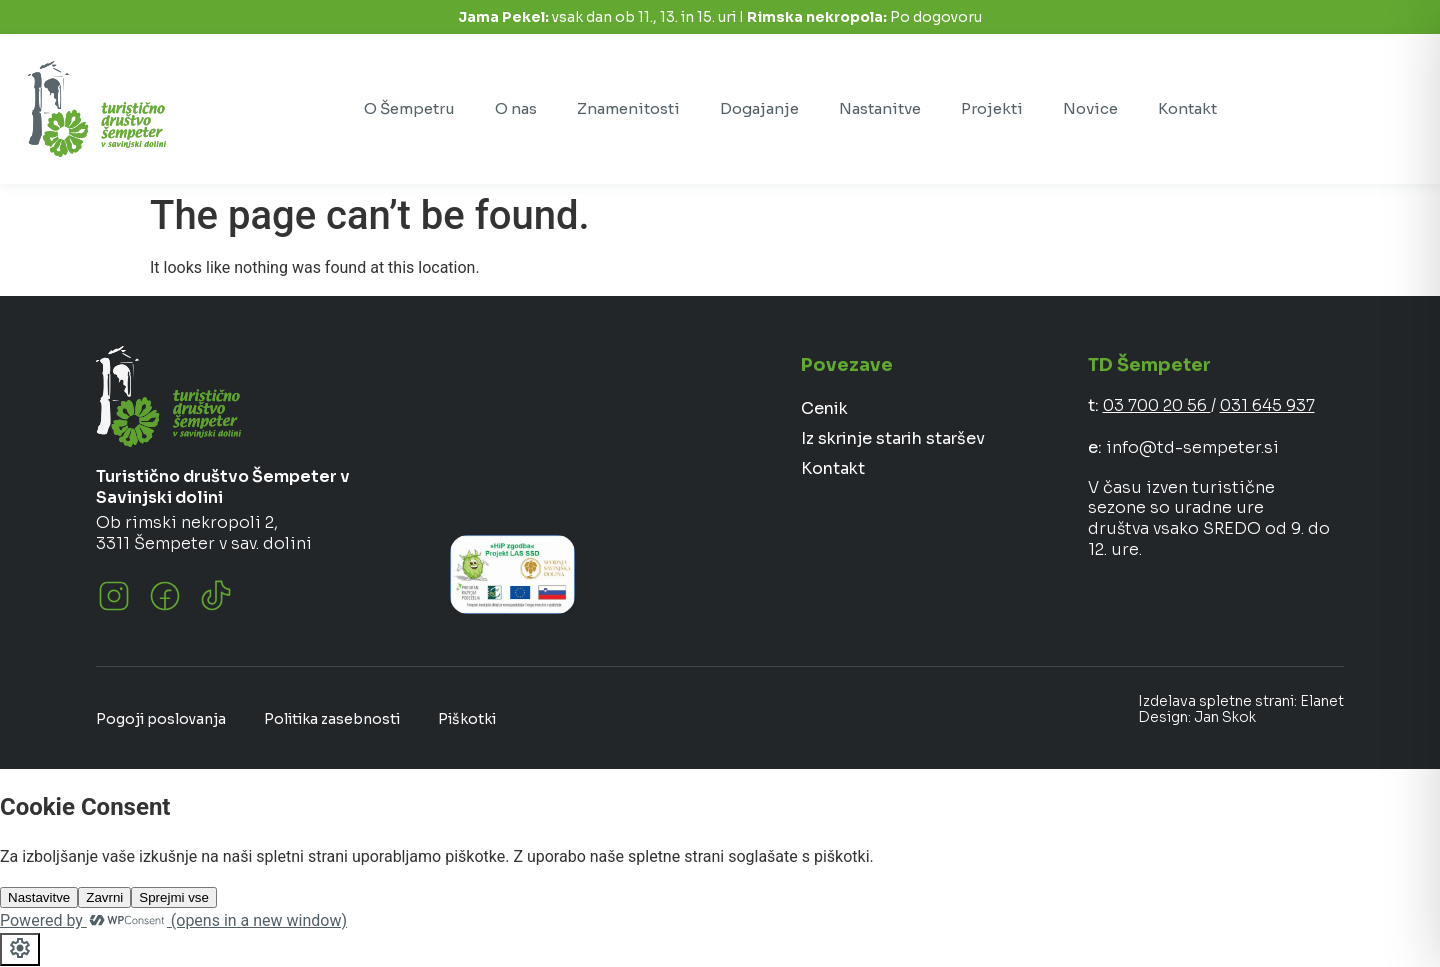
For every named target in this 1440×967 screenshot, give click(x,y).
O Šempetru (409, 108)
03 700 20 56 (1157, 405)
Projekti (992, 108)
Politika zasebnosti (332, 719)
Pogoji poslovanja (161, 719)
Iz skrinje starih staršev (893, 438)
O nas (516, 108)
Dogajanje (759, 108)
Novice (1090, 108)
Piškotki (467, 719)
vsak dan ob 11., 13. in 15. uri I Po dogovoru (720, 17)
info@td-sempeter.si (1192, 447)
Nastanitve (880, 108)
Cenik (824, 408)
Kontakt (1187, 108)
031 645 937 (1267, 405)
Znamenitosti (628, 108)
